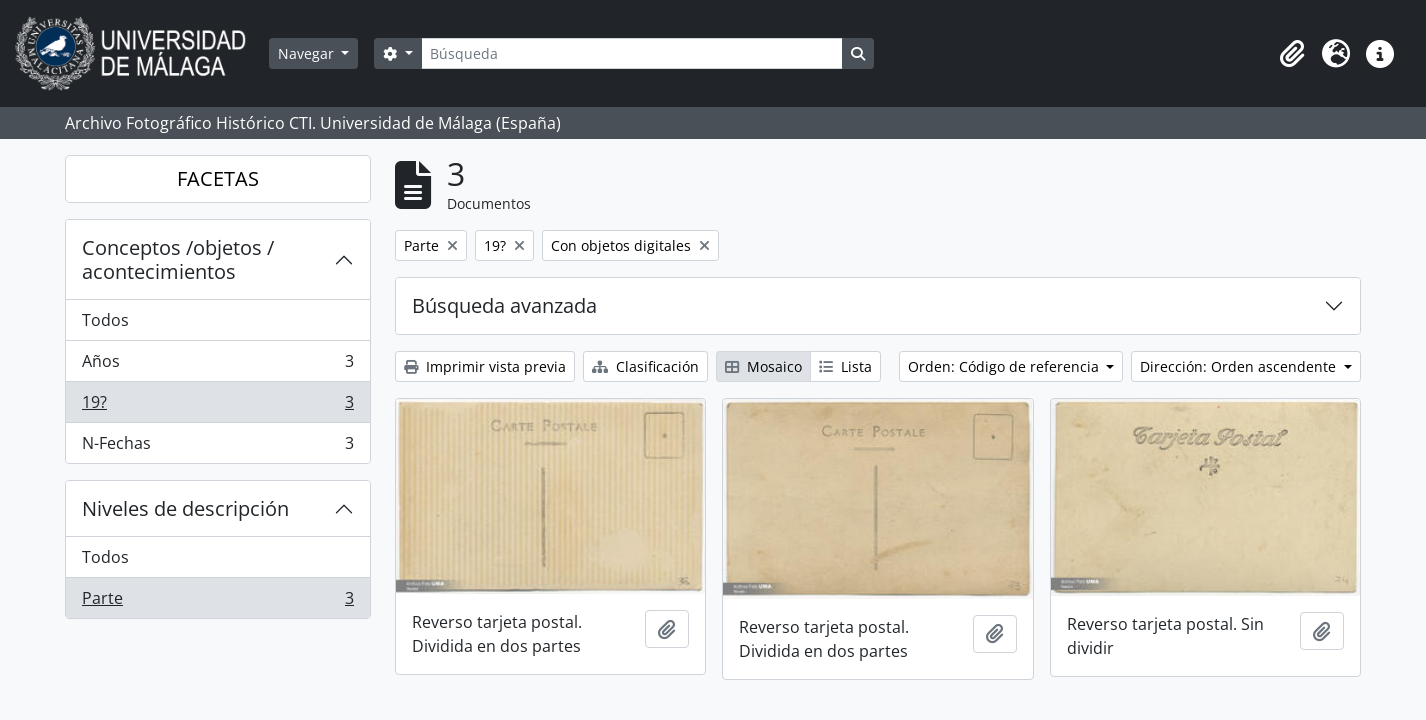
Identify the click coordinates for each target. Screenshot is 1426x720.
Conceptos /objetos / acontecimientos (178, 259)
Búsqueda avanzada (504, 305)
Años (217, 365)
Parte (217, 602)
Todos (105, 320)
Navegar (308, 53)
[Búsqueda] (632, 53)
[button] (1292, 54)
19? (217, 406)
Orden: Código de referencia (1005, 366)
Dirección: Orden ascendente (1240, 366)
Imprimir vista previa (485, 366)
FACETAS (218, 178)
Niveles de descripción (185, 508)
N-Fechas (217, 447)
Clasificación (645, 366)
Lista (845, 366)
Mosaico (763, 366)
